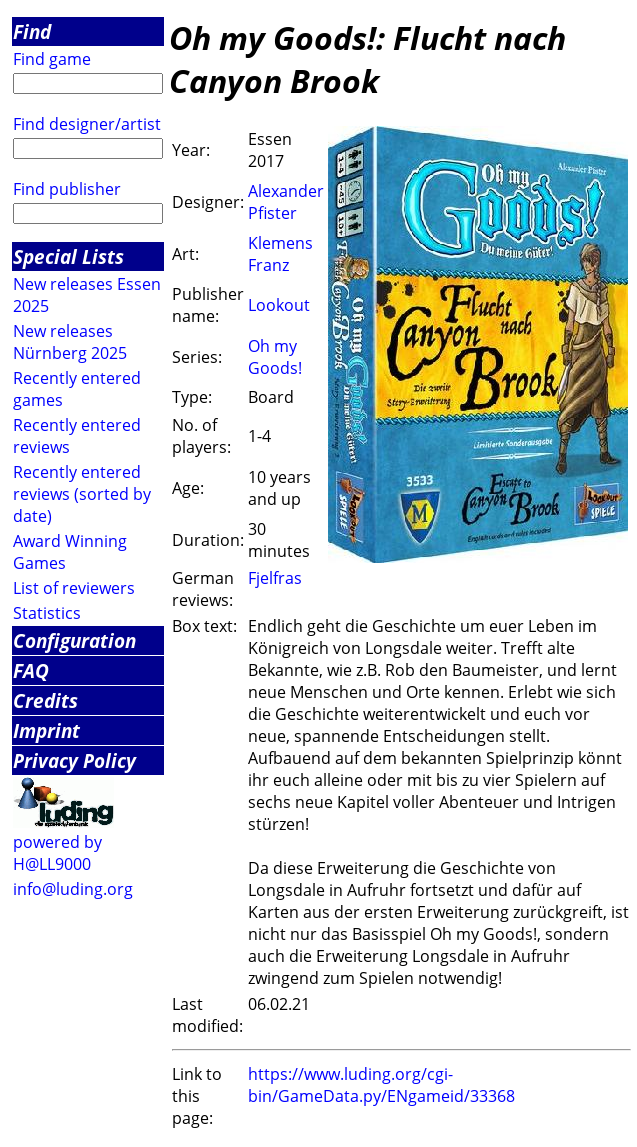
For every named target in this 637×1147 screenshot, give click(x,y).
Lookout (279, 305)
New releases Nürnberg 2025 (70, 342)
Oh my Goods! (275, 357)
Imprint (46, 730)
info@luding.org (73, 889)
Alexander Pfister (286, 202)
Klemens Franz (280, 254)
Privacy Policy (74, 760)
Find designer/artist (87, 124)
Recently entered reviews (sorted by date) (82, 494)
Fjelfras (275, 578)
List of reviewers (74, 588)
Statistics (47, 613)
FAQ (31, 670)
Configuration (74, 640)
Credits (45, 700)
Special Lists (68, 256)
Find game (52, 59)
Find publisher (67, 189)
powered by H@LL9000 (57, 853)
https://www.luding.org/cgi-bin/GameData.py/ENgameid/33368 (381, 1085)
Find (32, 31)
